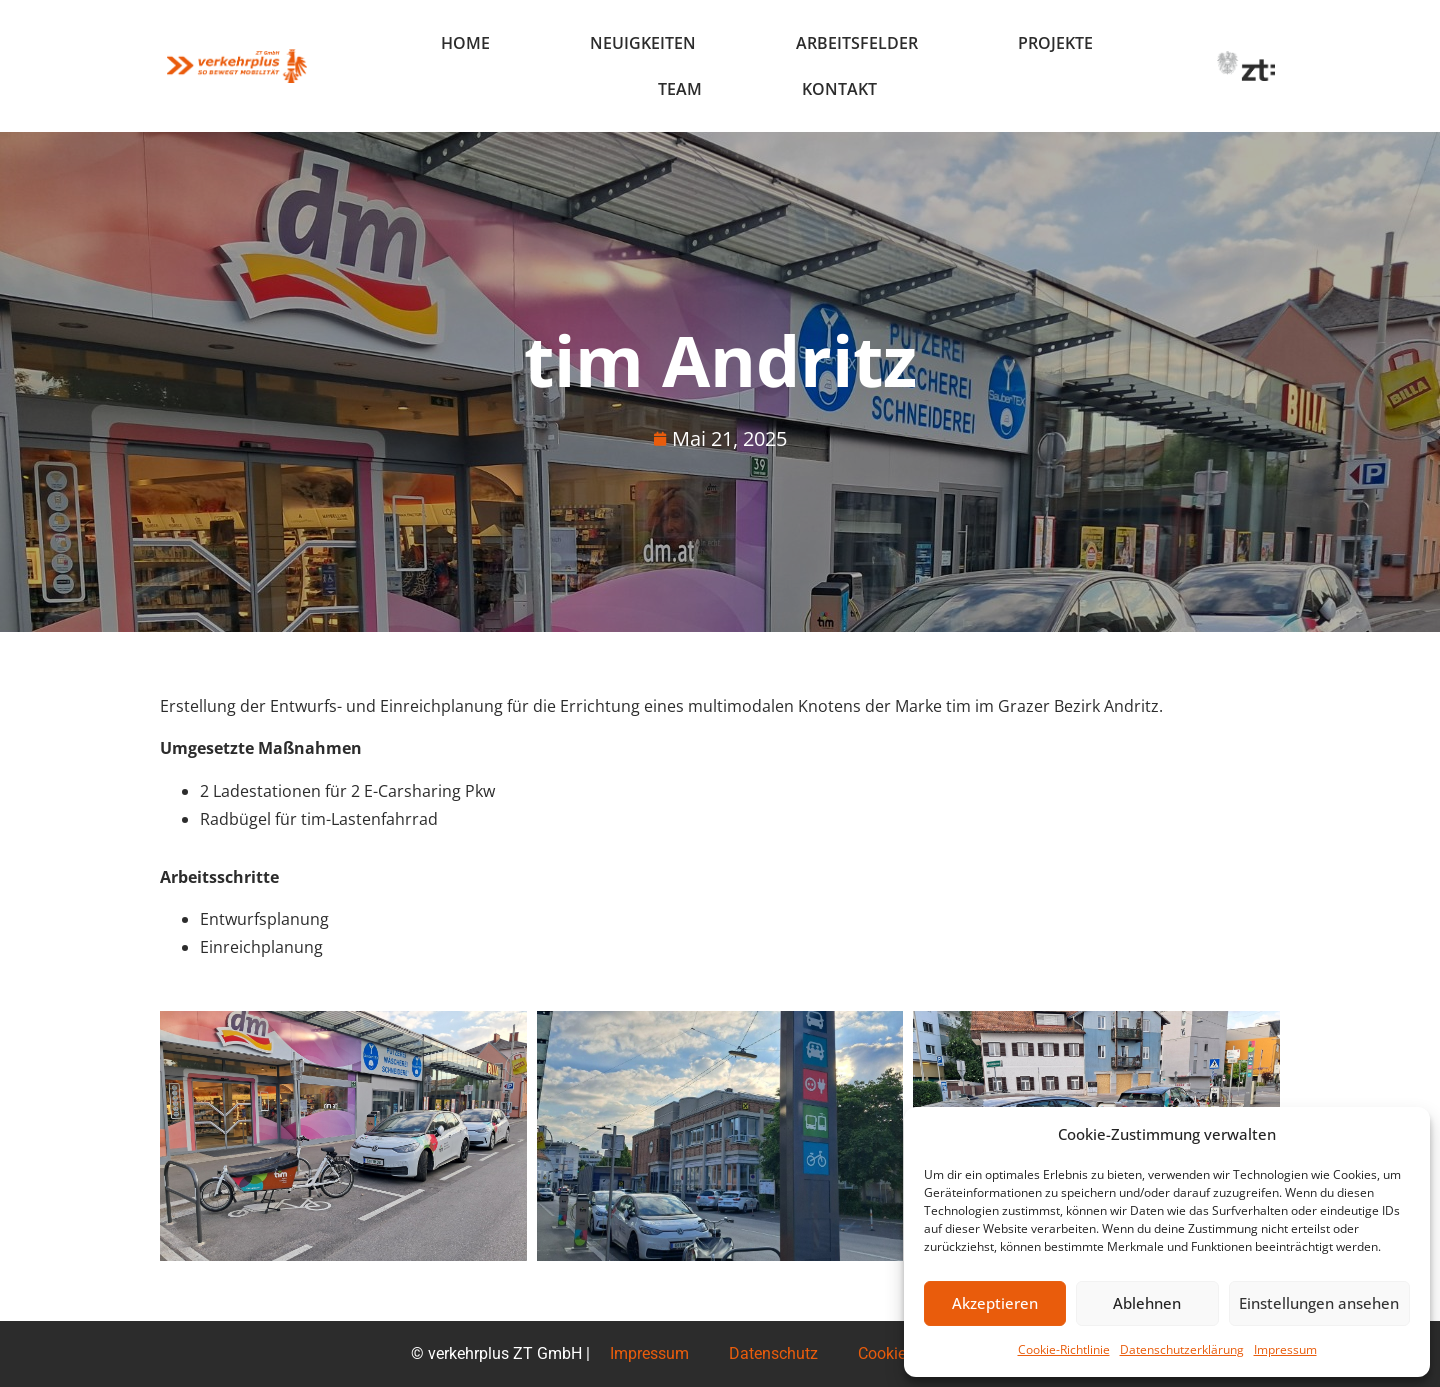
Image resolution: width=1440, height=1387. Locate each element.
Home (465, 43)
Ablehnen (1147, 1304)
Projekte (1055, 43)
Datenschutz (773, 1353)
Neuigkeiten (643, 43)
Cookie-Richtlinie (1064, 1349)
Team (680, 89)
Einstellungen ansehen (1319, 1304)
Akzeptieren (995, 1304)
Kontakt (839, 89)
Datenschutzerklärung (1182, 1349)
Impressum (1285, 1349)
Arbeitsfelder (857, 43)
